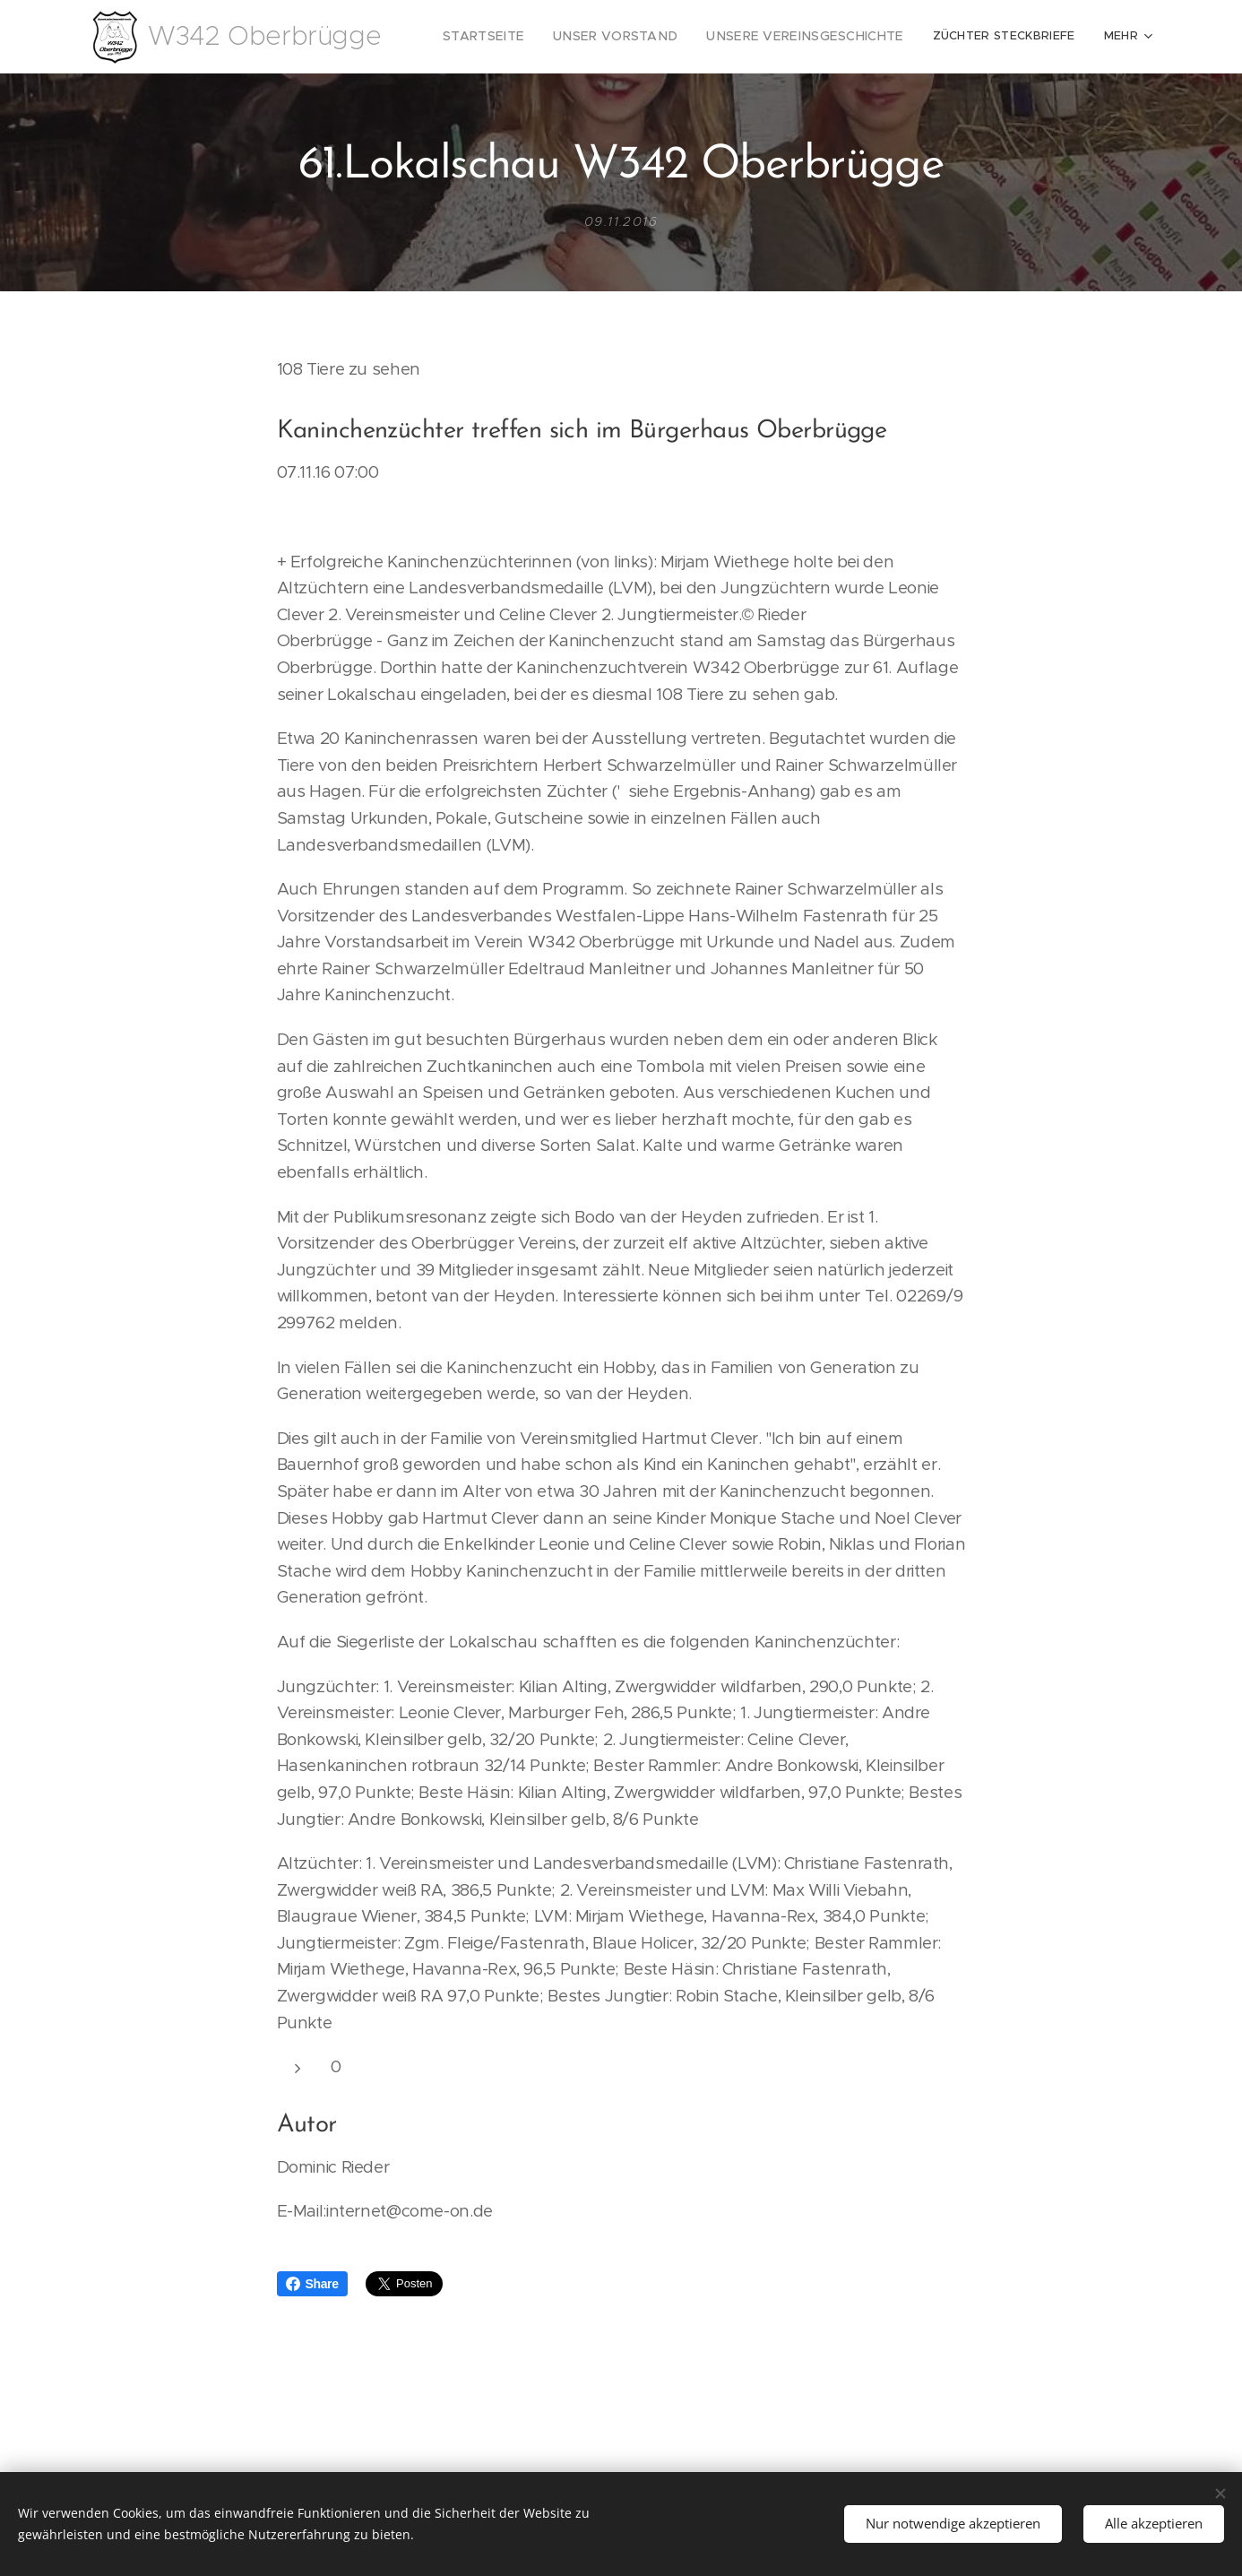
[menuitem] (521, 36)
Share (312, 2284)
